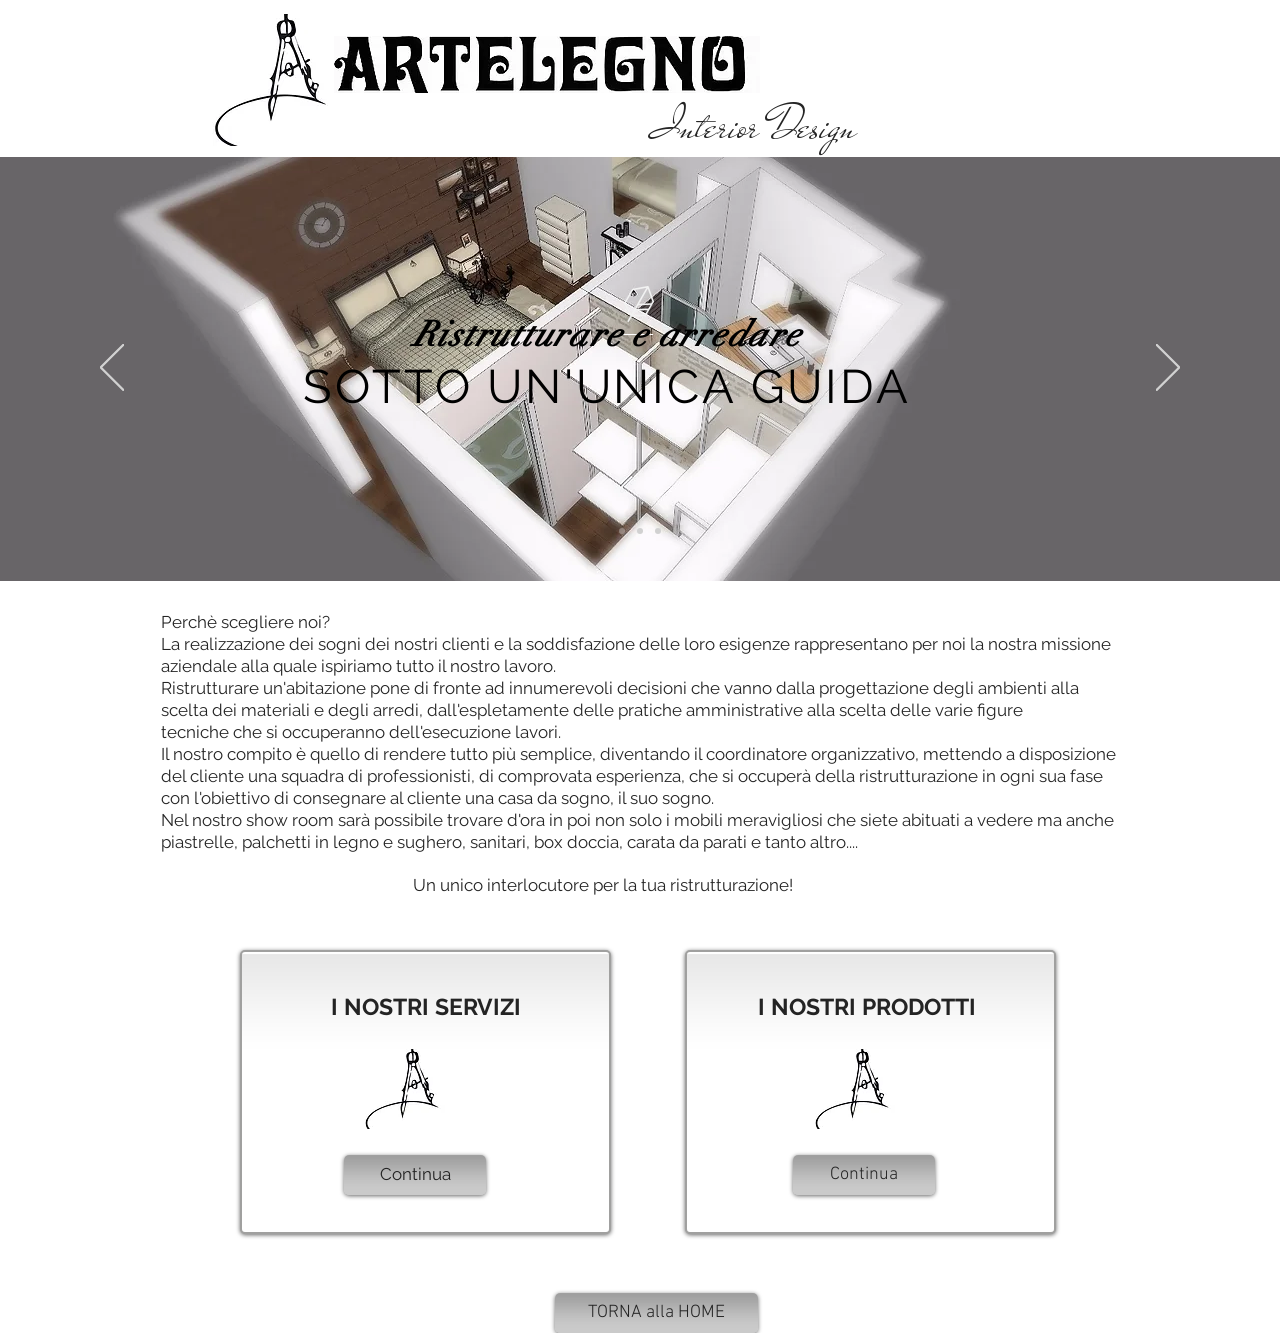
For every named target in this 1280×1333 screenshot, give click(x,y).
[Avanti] (1168, 369)
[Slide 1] (622, 531)
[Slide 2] (640, 531)
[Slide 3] (658, 531)
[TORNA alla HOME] (656, 1313)
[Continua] (415, 1175)
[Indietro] (112, 369)
